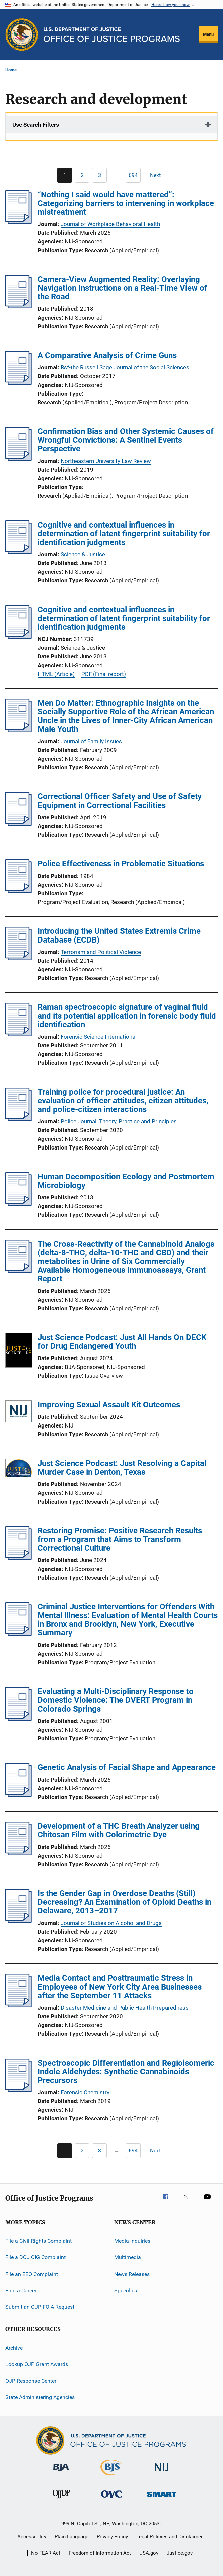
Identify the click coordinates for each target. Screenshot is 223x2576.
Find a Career (20, 2290)
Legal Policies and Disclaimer (169, 2537)
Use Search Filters (35, 124)
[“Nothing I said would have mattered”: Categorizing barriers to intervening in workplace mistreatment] (18, 221)
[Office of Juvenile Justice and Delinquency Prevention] (61, 2499)
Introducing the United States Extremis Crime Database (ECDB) (119, 935)
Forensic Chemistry (85, 2092)
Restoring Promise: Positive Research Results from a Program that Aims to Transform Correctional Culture (120, 1539)
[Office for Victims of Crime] (111, 2499)
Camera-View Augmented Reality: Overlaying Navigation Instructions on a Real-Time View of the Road (122, 288)
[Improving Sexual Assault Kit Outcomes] (18, 1412)
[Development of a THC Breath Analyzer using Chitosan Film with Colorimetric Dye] (18, 1853)
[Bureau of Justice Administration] (61, 2472)
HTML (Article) (56, 674)
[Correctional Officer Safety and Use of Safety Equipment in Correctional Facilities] (18, 823)
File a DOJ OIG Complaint (35, 2257)
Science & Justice (83, 554)
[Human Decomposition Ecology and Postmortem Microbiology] (18, 1203)
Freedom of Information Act (100, 2553)
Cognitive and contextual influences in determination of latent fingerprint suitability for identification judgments (124, 533)
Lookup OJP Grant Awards (36, 2364)
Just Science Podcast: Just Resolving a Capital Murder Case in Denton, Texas (122, 1468)
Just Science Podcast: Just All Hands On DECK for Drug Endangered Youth (122, 1342)
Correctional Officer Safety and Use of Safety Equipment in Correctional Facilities (120, 801)
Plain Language (71, 2537)
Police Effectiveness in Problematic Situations (121, 863)
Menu (208, 34)
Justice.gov (180, 2553)
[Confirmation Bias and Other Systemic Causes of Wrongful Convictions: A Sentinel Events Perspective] (18, 458)
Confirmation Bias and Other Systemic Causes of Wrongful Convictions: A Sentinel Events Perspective (126, 440)
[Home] (112, 34)
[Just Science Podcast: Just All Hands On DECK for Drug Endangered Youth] (18, 1351)
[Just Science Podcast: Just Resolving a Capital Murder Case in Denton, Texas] (18, 1469)
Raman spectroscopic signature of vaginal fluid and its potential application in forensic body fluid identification (127, 1015)
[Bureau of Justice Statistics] (111, 2476)
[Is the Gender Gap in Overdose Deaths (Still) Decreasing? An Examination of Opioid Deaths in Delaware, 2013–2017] (18, 1920)
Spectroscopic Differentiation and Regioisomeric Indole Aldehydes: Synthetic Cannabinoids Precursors (126, 2071)
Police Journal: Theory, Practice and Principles (119, 1121)
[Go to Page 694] (133, 175)
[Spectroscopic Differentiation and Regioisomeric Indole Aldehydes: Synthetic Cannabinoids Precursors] (18, 2090)
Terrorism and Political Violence (101, 952)
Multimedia (127, 2257)
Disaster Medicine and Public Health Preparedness (125, 2007)
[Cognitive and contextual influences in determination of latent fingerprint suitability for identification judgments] (18, 552)
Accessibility (31, 2537)
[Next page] (158, 175)
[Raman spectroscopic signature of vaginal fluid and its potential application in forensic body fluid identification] (18, 1034)
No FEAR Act (45, 2553)
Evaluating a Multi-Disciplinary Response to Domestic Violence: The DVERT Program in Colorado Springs (116, 1700)
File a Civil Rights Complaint (38, 2241)
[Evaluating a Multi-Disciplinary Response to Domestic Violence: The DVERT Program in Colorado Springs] (18, 1718)
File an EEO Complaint (31, 2274)
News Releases (132, 2274)
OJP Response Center (30, 2380)
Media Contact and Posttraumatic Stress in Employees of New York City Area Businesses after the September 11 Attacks (120, 1986)
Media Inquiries (132, 2241)
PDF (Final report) (103, 674)
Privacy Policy (112, 2537)
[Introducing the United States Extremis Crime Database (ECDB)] (18, 958)
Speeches (125, 2290)
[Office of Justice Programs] (21, 34)
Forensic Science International (99, 1036)
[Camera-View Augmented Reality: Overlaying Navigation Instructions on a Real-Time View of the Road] (18, 306)
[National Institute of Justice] (161, 2472)
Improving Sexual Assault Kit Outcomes (109, 1404)
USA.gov (148, 2553)
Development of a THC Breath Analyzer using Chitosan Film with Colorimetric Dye (119, 1830)
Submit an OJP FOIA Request (39, 2307)
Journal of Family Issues (91, 741)
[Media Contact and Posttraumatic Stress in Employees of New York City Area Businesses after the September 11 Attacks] (18, 2005)
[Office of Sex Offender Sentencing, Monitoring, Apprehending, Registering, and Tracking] (161, 2498)
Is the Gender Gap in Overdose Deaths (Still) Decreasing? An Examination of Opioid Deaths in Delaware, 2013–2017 (124, 1902)
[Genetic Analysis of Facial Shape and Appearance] (18, 1794)
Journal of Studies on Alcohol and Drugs (111, 1923)
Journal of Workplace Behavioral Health (110, 224)
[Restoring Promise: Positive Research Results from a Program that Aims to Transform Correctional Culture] (18, 1557)
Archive (14, 2348)
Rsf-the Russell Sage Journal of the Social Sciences (125, 367)
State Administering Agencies (40, 2397)
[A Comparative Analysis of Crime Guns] (18, 382)
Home (11, 69)
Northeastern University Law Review (106, 461)
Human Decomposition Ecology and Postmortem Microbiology (126, 1181)
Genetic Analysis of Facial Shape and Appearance (127, 1767)
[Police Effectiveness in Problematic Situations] (18, 891)
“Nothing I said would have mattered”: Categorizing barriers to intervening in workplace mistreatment (126, 203)
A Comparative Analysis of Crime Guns (107, 355)
